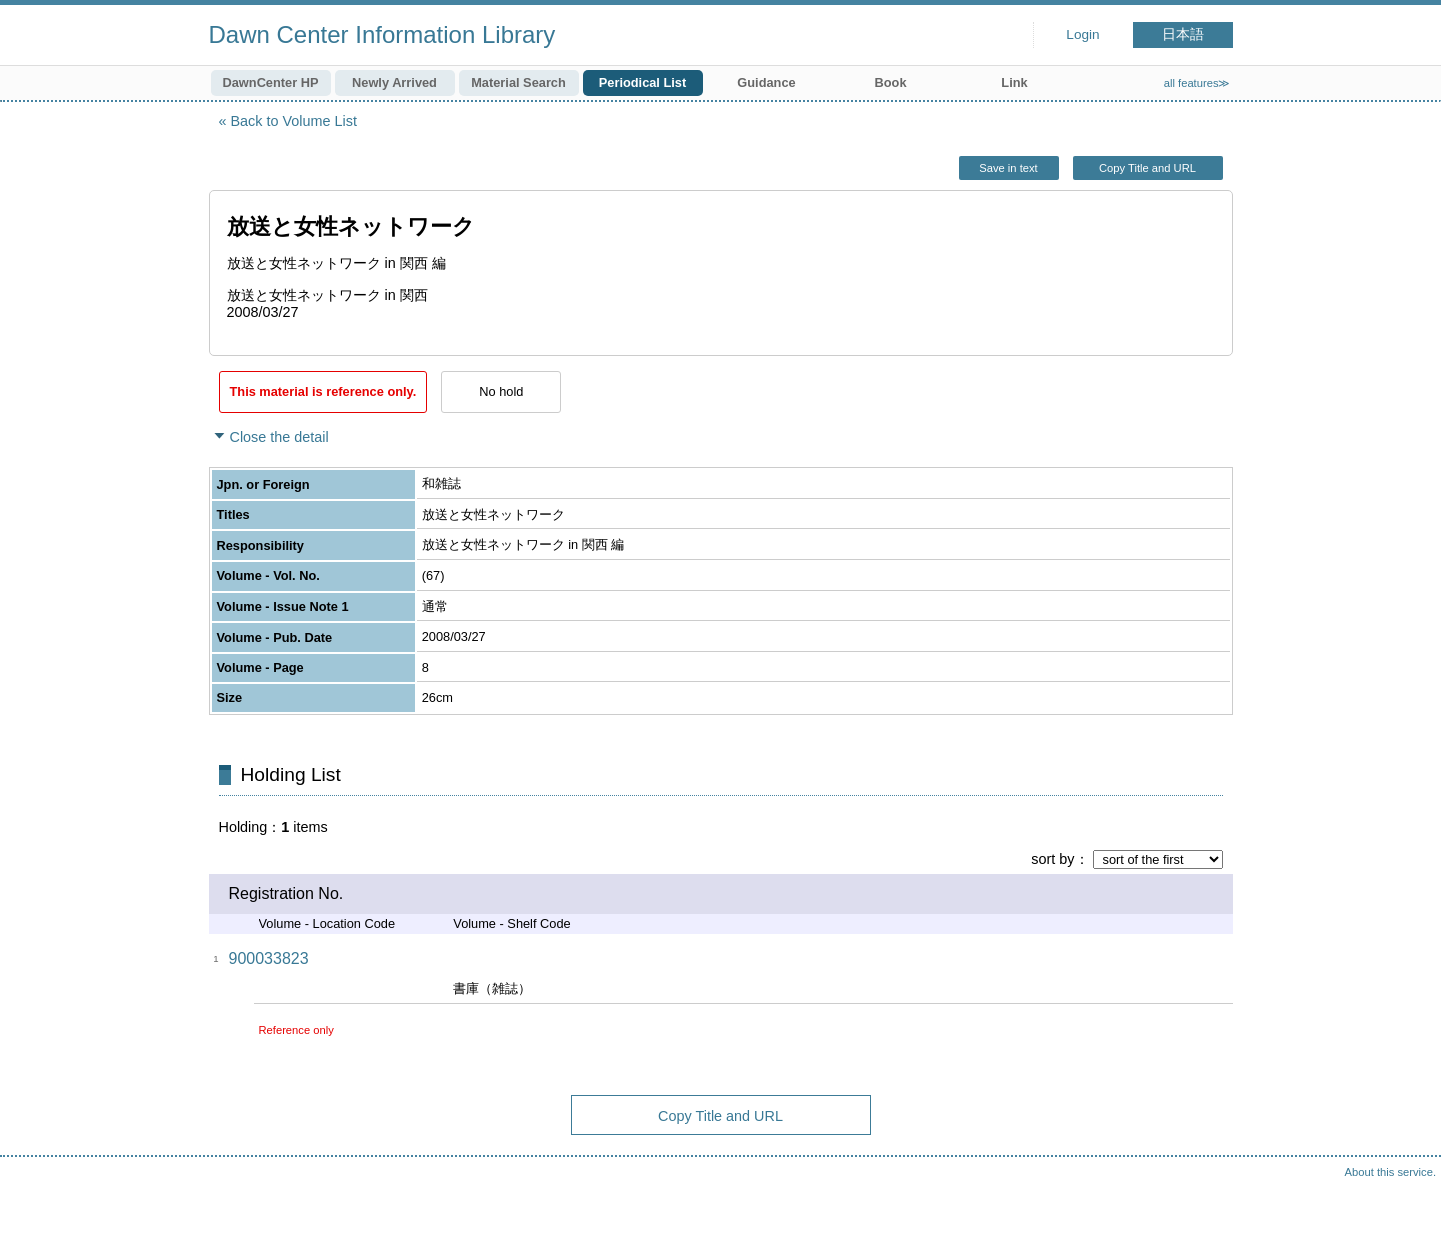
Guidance (766, 82)
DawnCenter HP (271, 82)
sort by (1052, 859)
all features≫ (1197, 83)
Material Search (518, 82)
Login (1082, 34)
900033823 (269, 958)
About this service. (1390, 1172)
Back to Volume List (294, 121)
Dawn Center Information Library (382, 34)
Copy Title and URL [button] (1147, 168)
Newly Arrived (394, 82)
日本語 (1183, 34)
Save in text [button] (1008, 168)
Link (1014, 82)
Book (891, 82)
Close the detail (279, 437)
